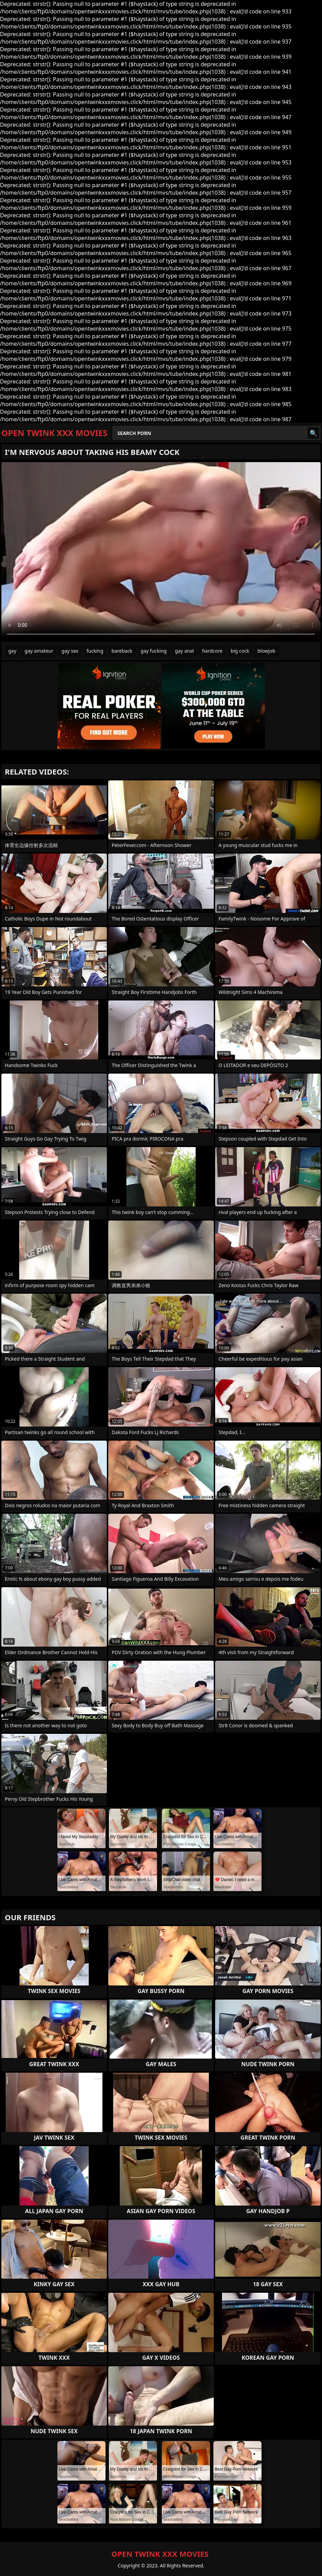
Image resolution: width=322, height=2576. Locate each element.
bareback (122, 651)
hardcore (212, 651)
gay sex (70, 651)
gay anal (184, 651)
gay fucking (154, 651)
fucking (95, 651)
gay (12, 651)
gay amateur (39, 651)
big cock (240, 651)
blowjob (266, 651)
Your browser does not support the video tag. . (161, 552)
